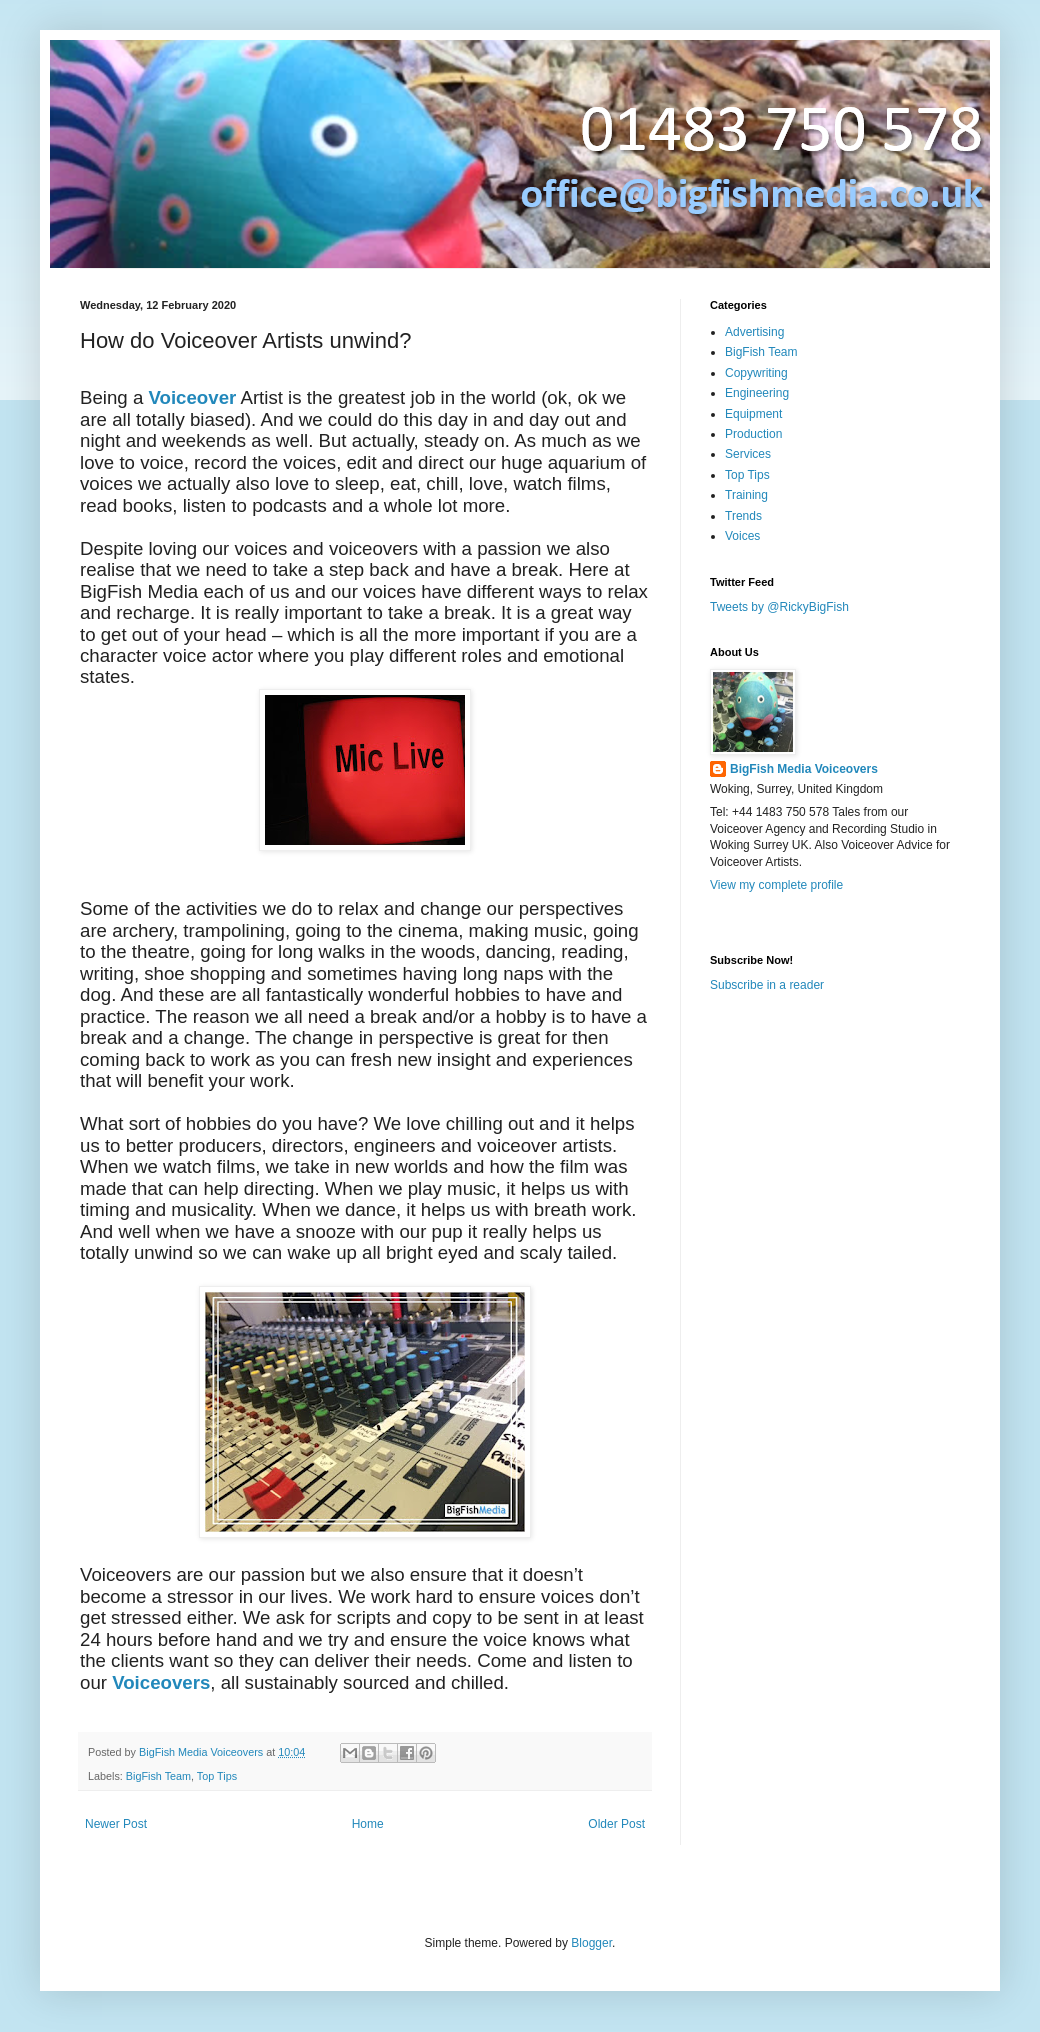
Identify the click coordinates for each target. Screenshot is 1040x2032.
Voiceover (192, 397)
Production (753, 434)
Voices (742, 536)
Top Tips (217, 1776)
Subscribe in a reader (767, 985)
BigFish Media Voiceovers (804, 769)
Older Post (616, 1824)
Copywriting (756, 373)
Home (368, 1824)
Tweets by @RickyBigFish (779, 607)
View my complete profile (776, 885)
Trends (743, 516)
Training (746, 495)
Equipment (753, 414)
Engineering (757, 393)
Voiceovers (161, 1682)
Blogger (591, 1943)
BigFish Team (158, 1776)
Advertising (754, 332)
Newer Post (116, 1824)
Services (748, 454)
